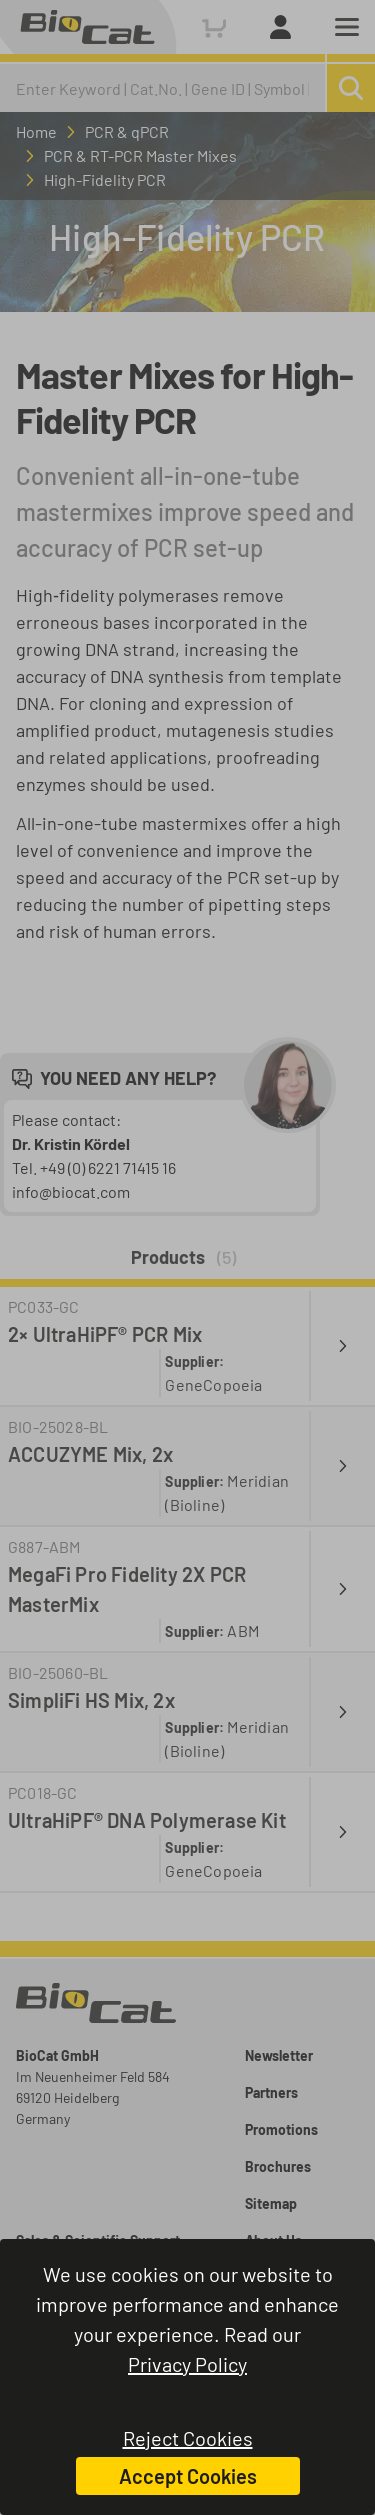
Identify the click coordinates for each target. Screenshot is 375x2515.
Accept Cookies (188, 2476)
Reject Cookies (188, 2438)
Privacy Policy (187, 2364)
